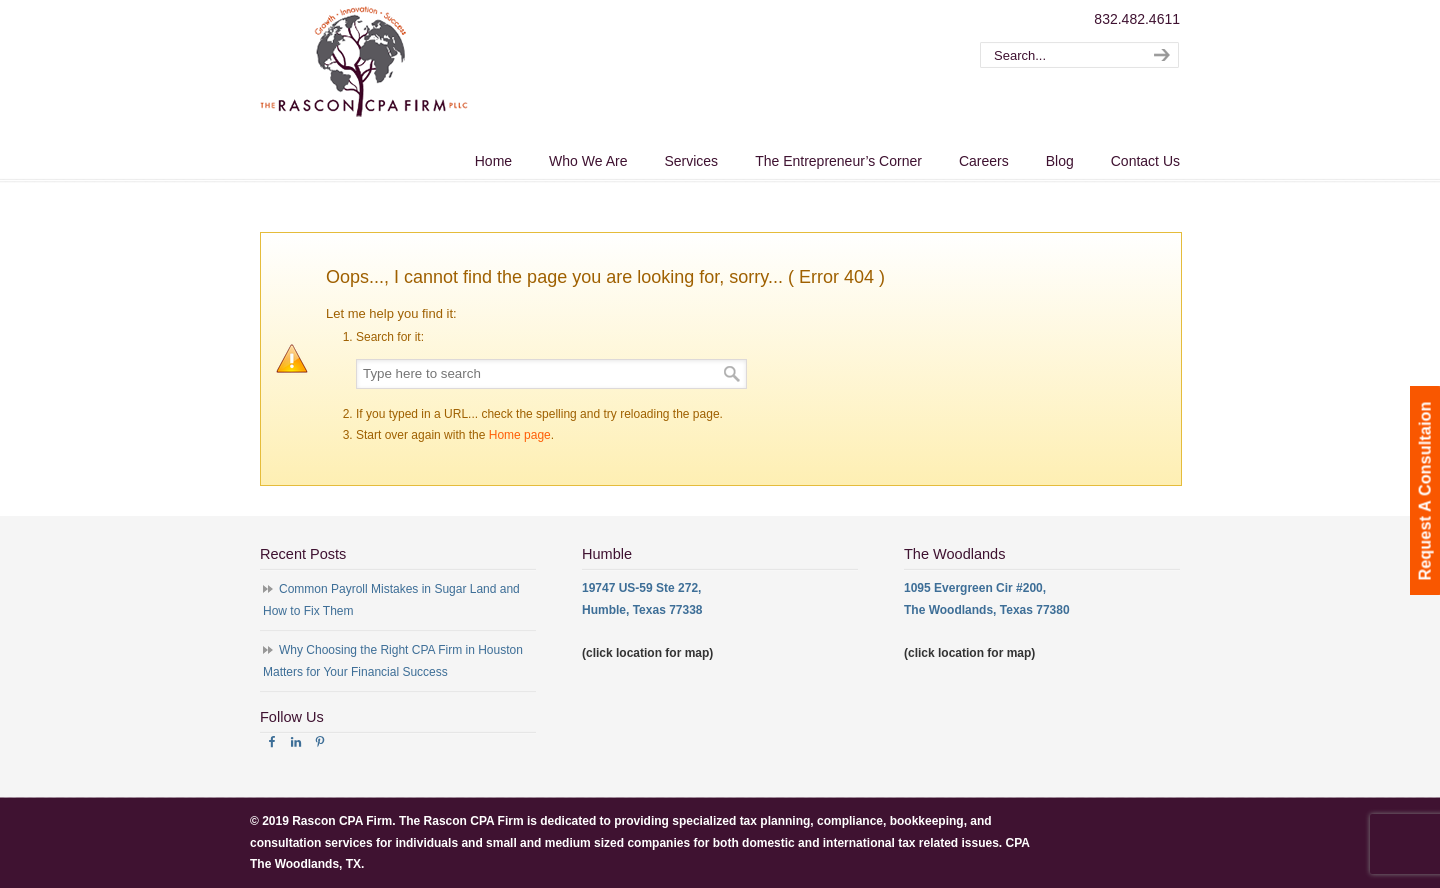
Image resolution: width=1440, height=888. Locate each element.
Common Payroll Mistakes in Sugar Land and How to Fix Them (391, 600)
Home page (520, 435)
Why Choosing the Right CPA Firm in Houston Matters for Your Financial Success (393, 661)
